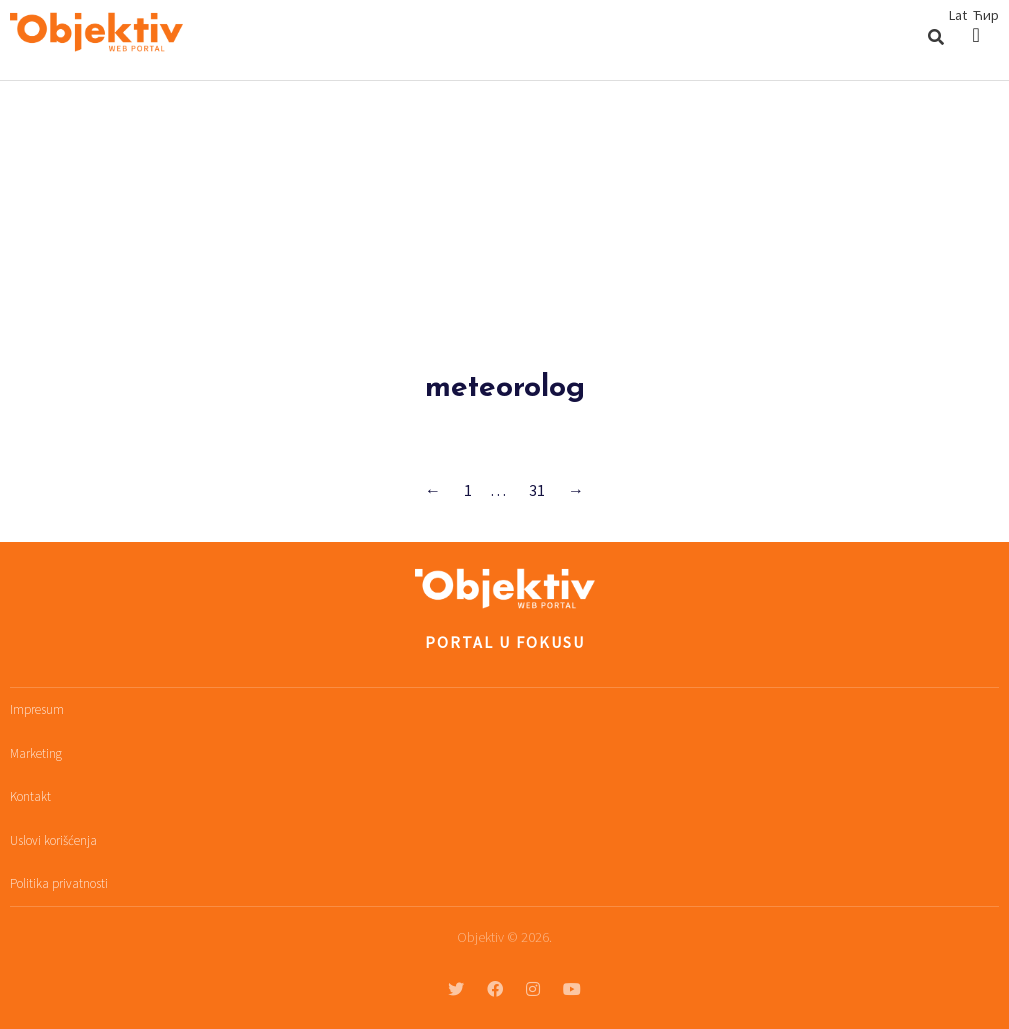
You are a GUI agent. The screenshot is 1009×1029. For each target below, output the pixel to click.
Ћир (986, 15)
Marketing (36, 753)
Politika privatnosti (59, 883)
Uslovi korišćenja (53, 840)
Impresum (37, 709)
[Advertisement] (504, 231)
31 (537, 490)
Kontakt (30, 796)
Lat (958, 15)
